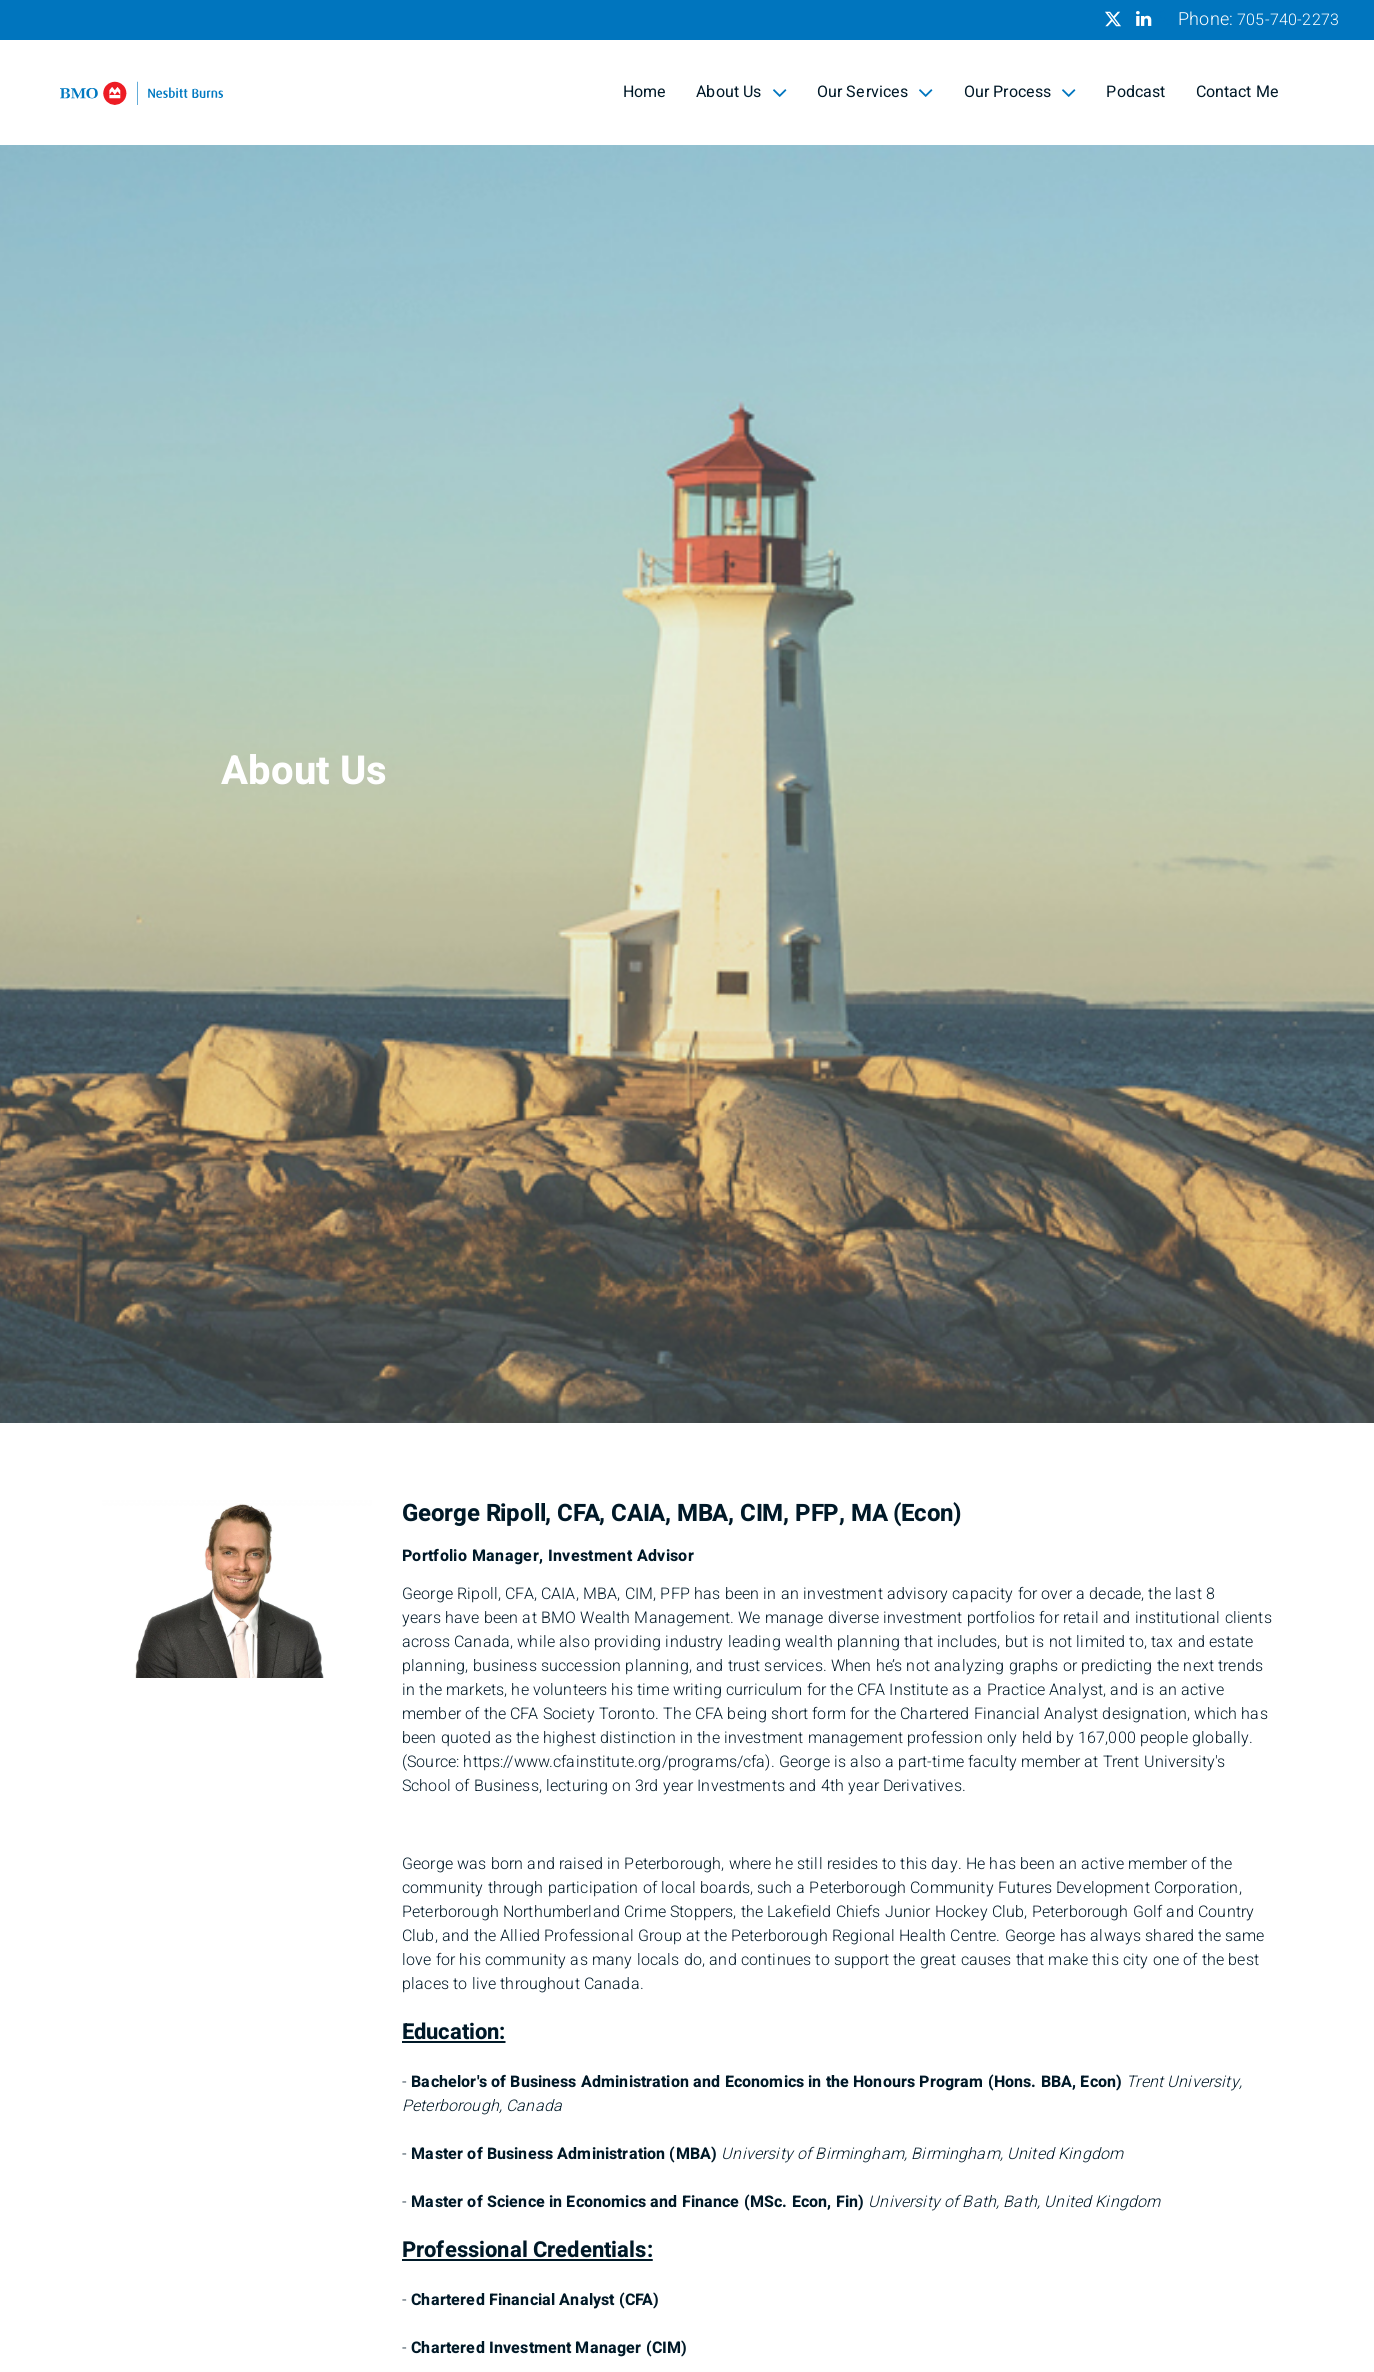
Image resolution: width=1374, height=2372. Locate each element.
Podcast (1135, 92)
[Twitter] (1113, 19)
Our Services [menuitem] (875, 92)
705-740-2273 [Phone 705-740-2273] (1288, 20)
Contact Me (1238, 92)
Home (645, 92)
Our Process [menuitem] (1020, 92)
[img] (687, 711)
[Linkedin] (1143, 19)
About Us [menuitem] (741, 92)
